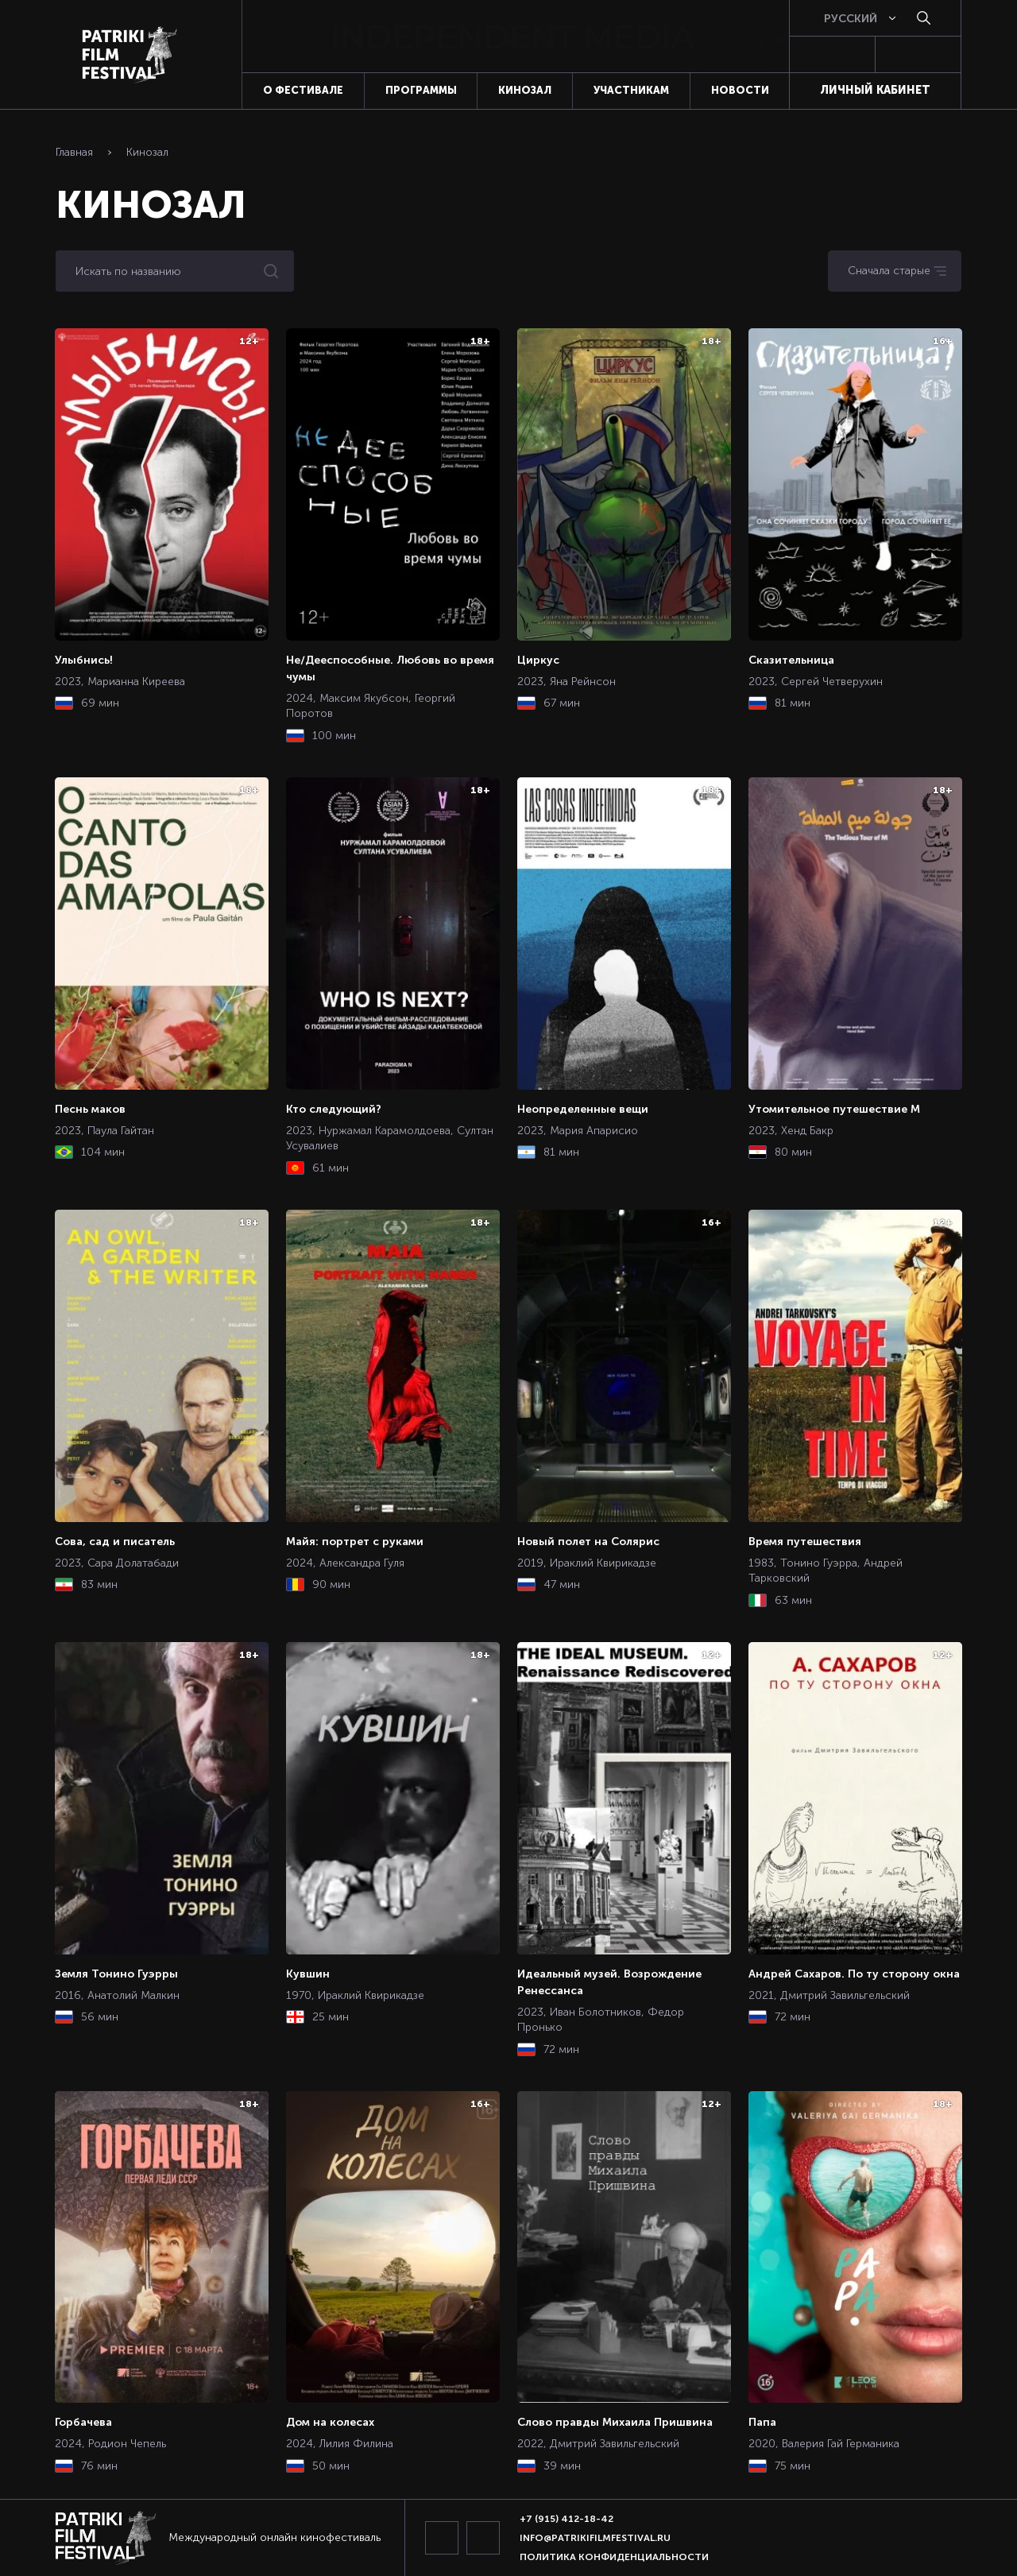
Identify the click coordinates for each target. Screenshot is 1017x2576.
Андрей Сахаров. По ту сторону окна (854, 1973)
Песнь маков (90, 1108)
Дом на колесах (330, 2421)
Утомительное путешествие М (834, 1108)
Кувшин (308, 1973)
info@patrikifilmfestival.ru (595, 2537)
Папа (762, 2421)
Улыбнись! (84, 659)
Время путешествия (804, 1541)
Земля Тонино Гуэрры (116, 1973)
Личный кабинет (875, 89)
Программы (421, 90)
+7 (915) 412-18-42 (566, 2518)
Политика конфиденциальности (614, 2556)
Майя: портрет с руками (354, 1541)
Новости (740, 90)
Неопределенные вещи (582, 1108)
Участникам (631, 90)
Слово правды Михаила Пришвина (615, 2421)
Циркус (538, 659)
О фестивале (303, 90)
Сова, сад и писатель (115, 1541)
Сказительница (791, 659)
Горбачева (83, 2421)
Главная (74, 152)
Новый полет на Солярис (588, 1541)
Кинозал (524, 90)
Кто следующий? (333, 1108)
